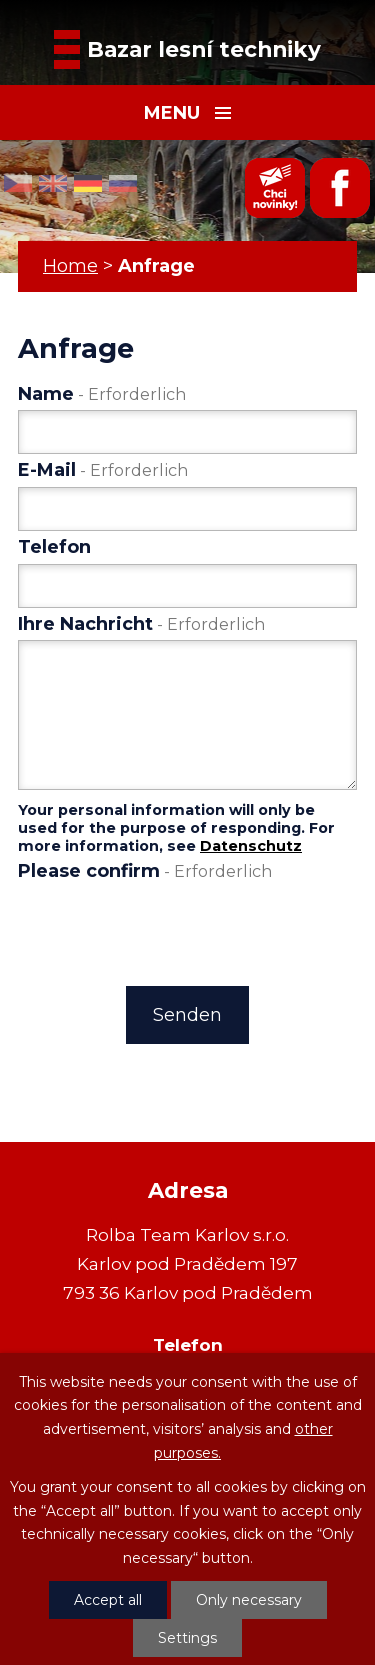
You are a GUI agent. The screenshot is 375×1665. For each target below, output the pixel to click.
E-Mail (103, 470)
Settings (187, 1638)
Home (70, 266)
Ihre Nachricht (141, 624)
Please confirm (145, 871)
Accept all (108, 1600)
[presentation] (168, 930)
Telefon (54, 547)
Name (102, 394)
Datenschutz (251, 846)
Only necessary (249, 1600)
